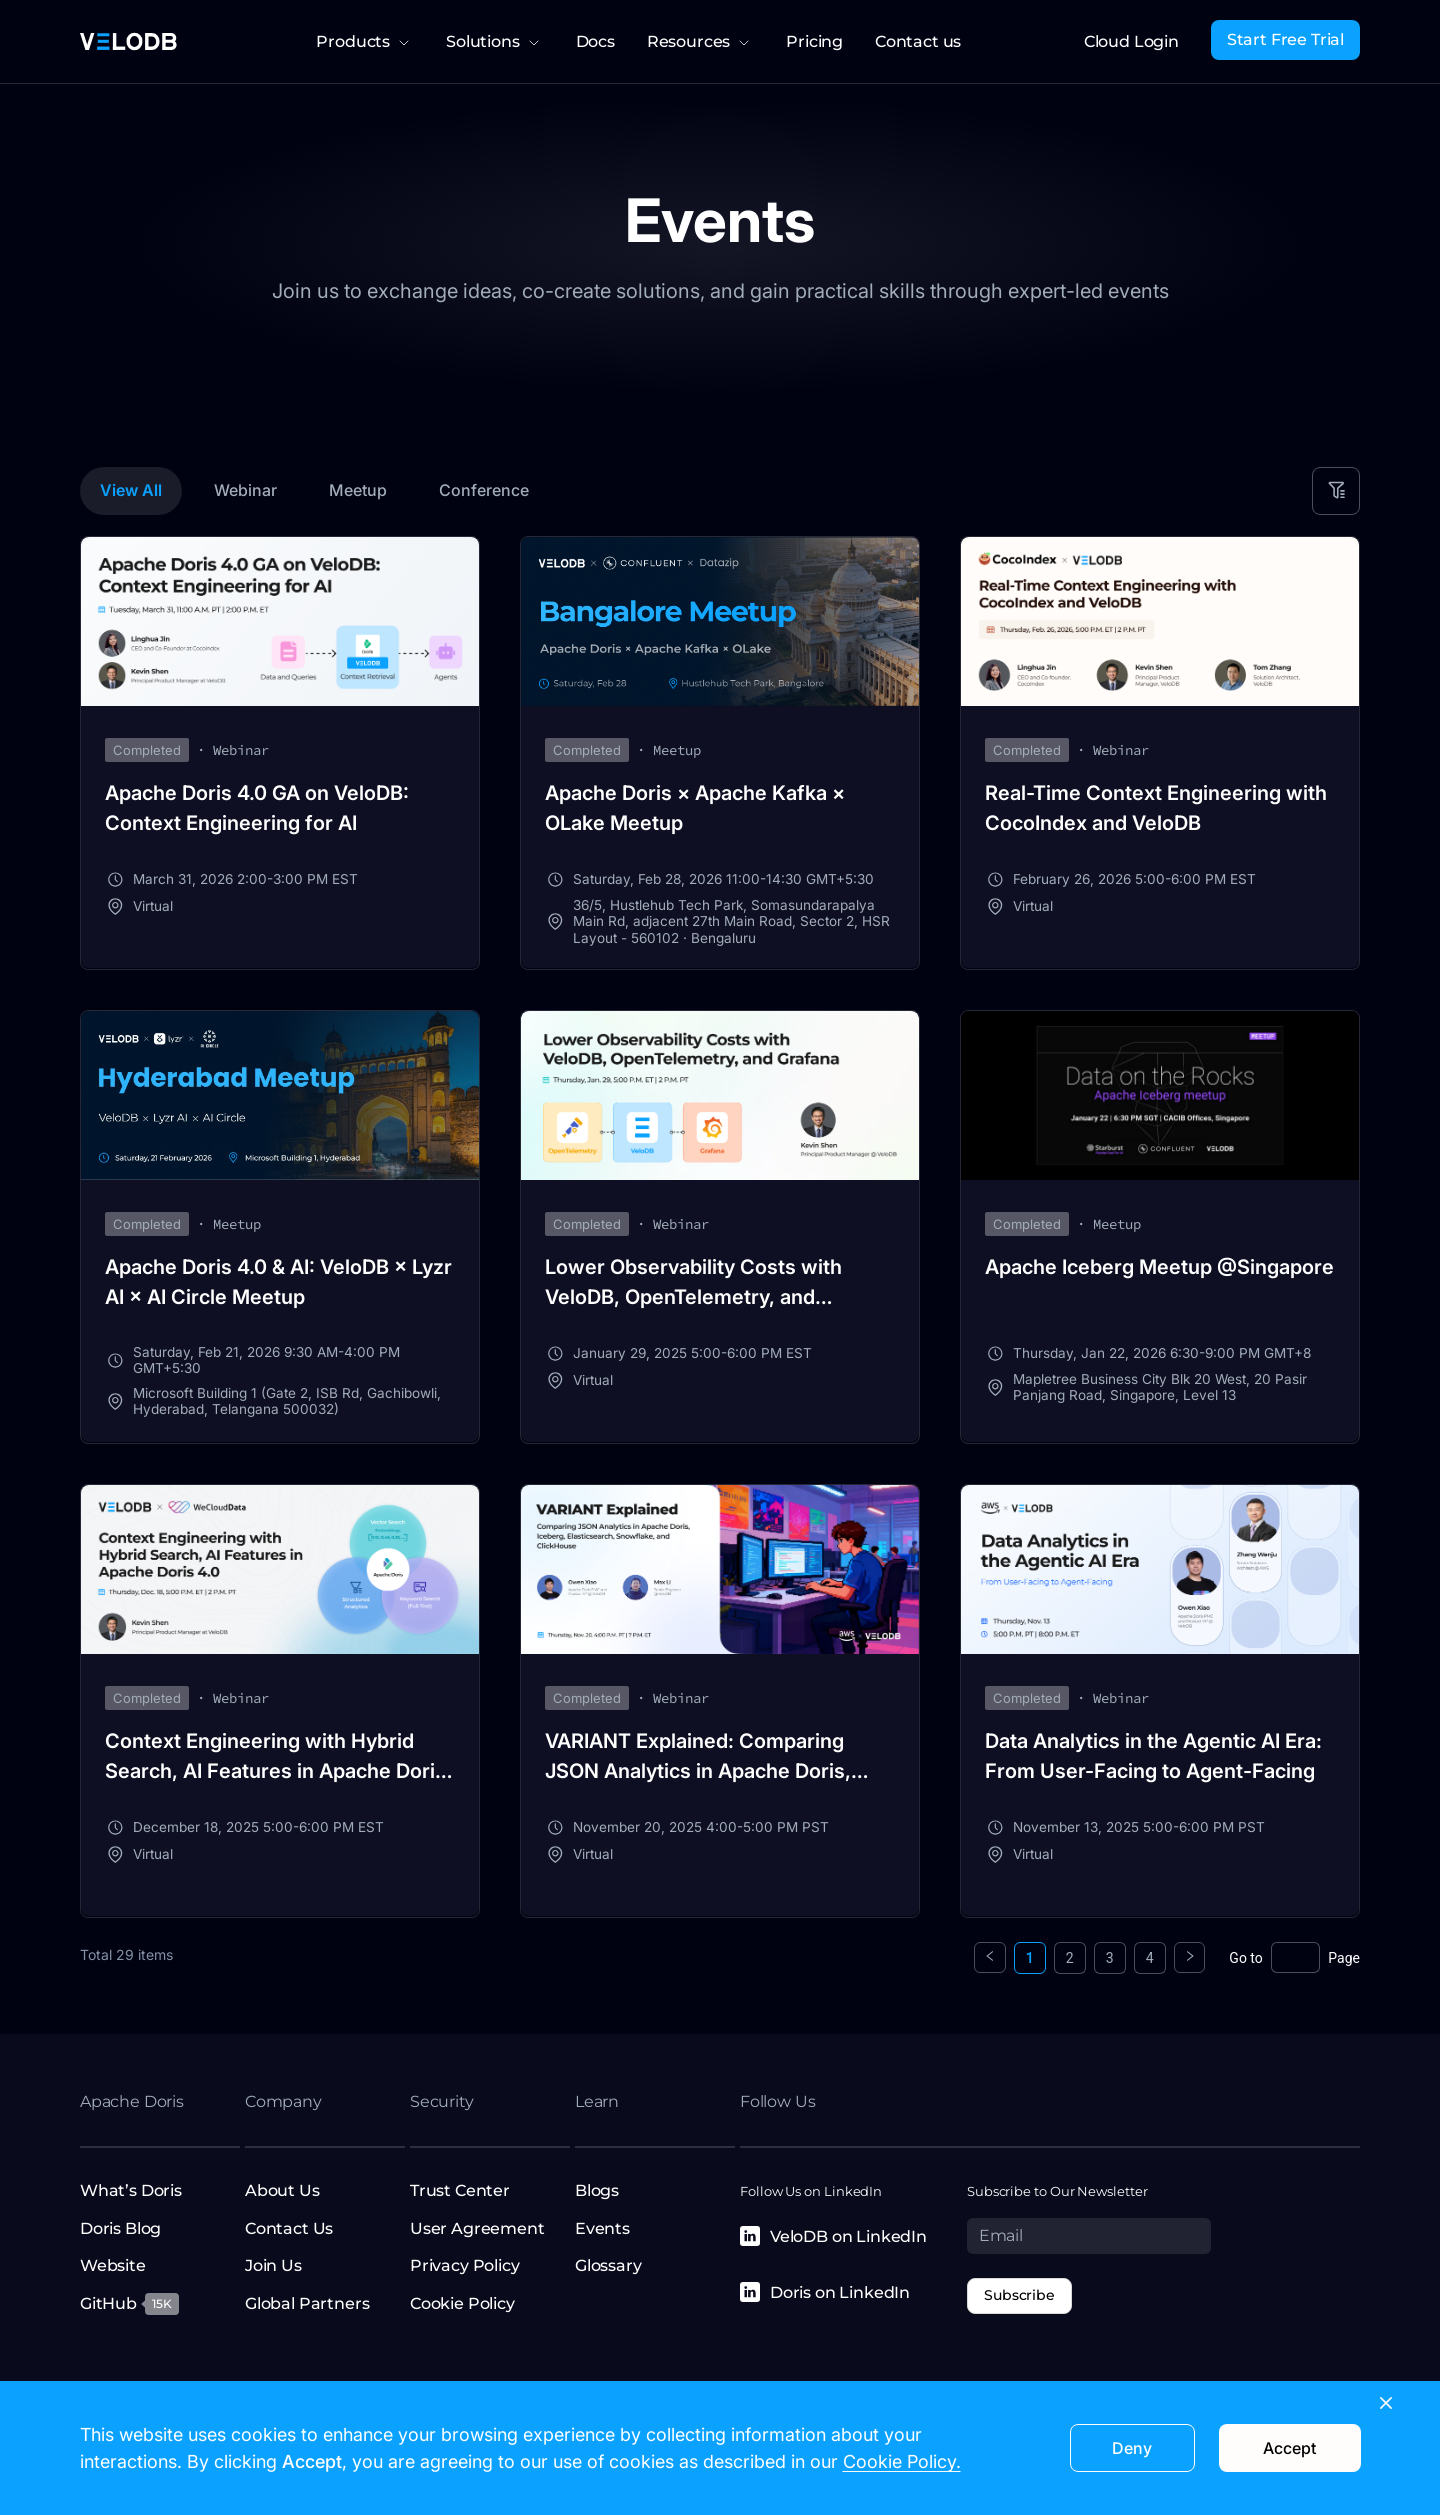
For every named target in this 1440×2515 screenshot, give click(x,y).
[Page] (1295, 1958)
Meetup (358, 490)
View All (131, 490)
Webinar (245, 490)
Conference (484, 490)
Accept (1289, 2448)
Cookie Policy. (902, 2461)
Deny (1132, 2448)
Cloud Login (1131, 41)
